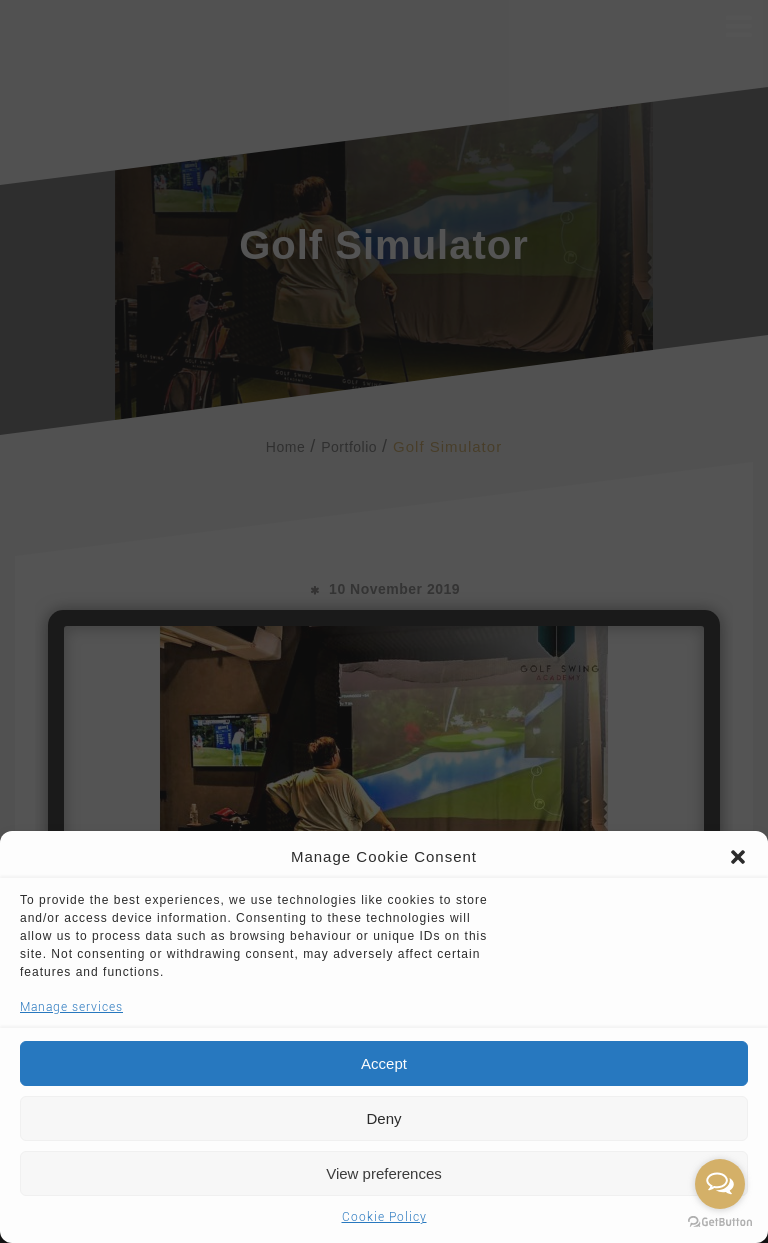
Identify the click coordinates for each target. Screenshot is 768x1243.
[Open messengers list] (720, 1184)
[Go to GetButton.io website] (720, 1222)
